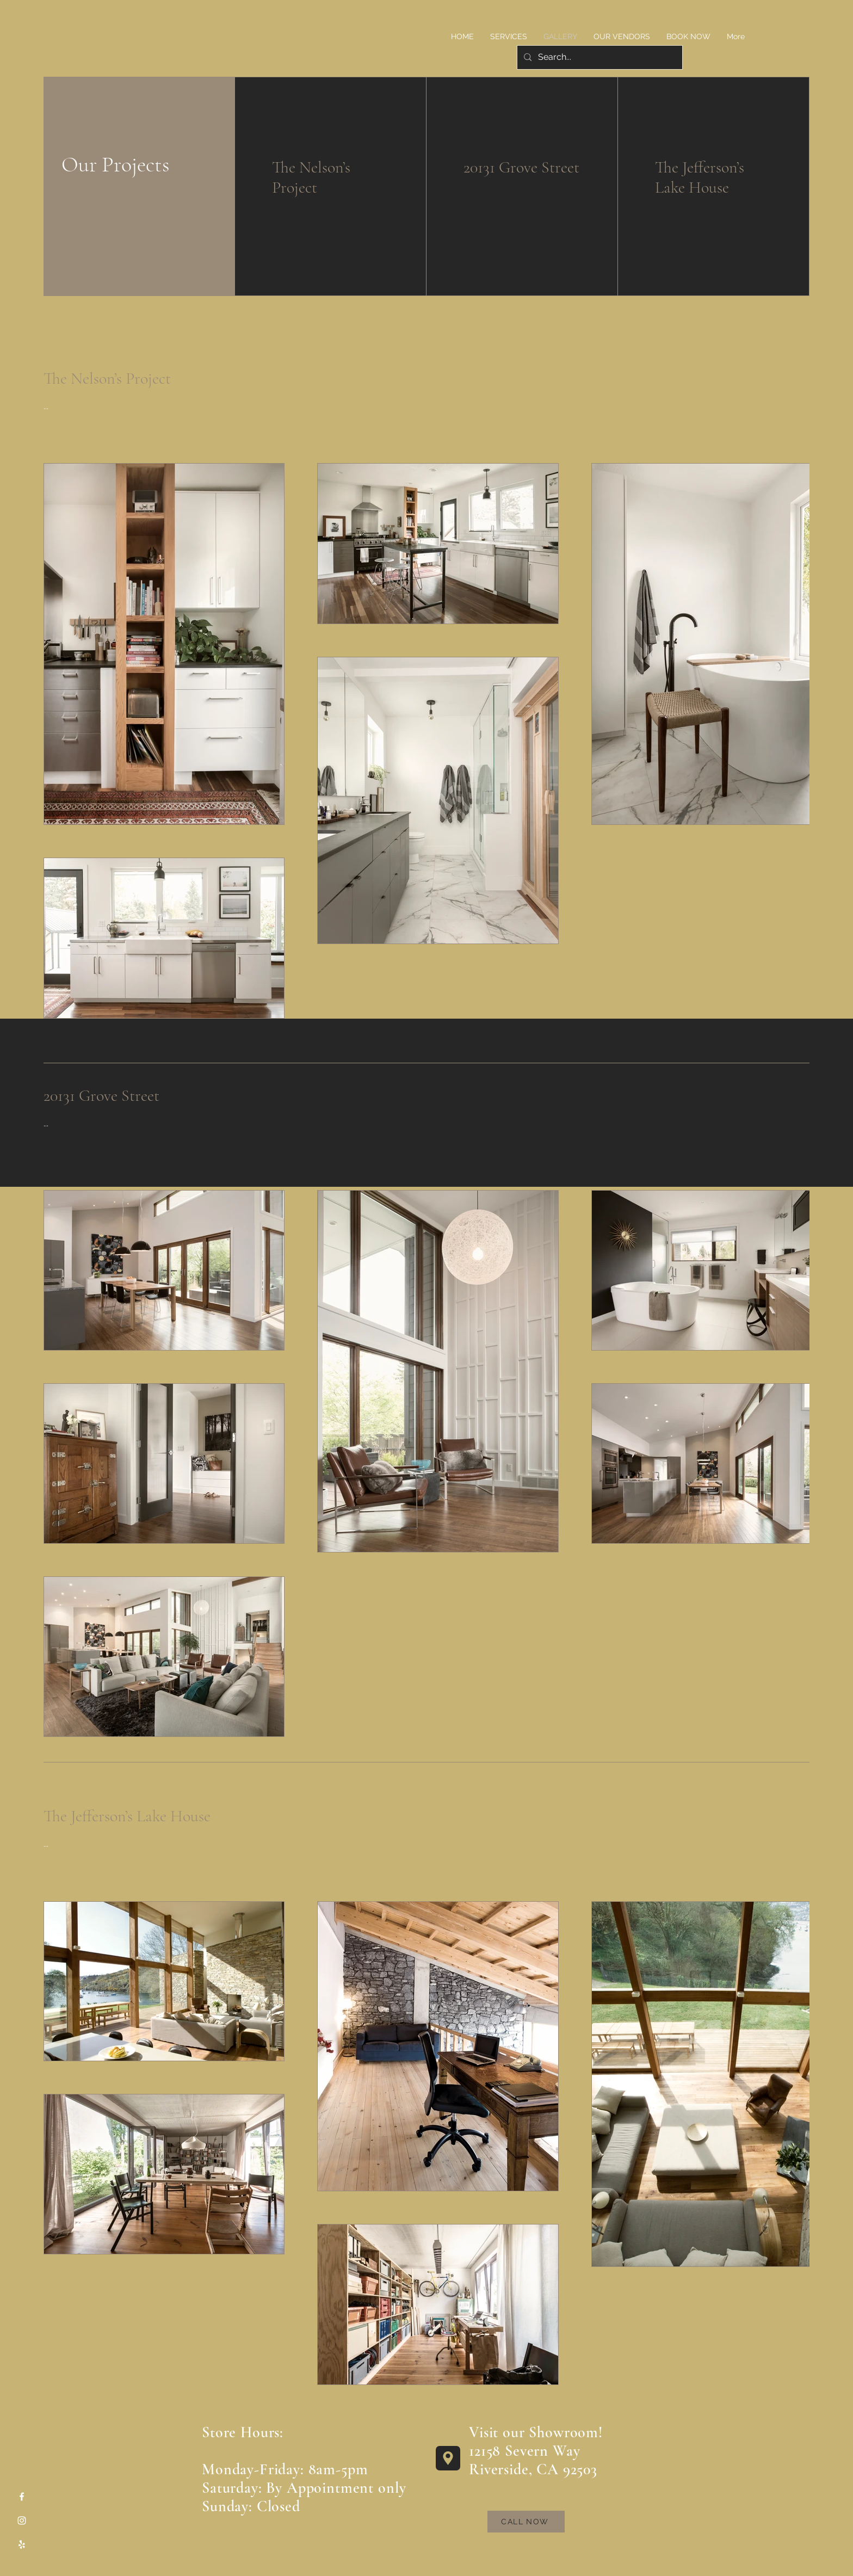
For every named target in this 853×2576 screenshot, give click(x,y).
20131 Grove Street (521, 167)
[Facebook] (21, 2496)
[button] (508, 36)
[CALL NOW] (526, 2521)
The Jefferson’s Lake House (699, 177)
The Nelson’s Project (311, 177)
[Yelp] (21, 2544)
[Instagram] (21, 2520)
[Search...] (598, 57)
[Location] (448, 2458)
